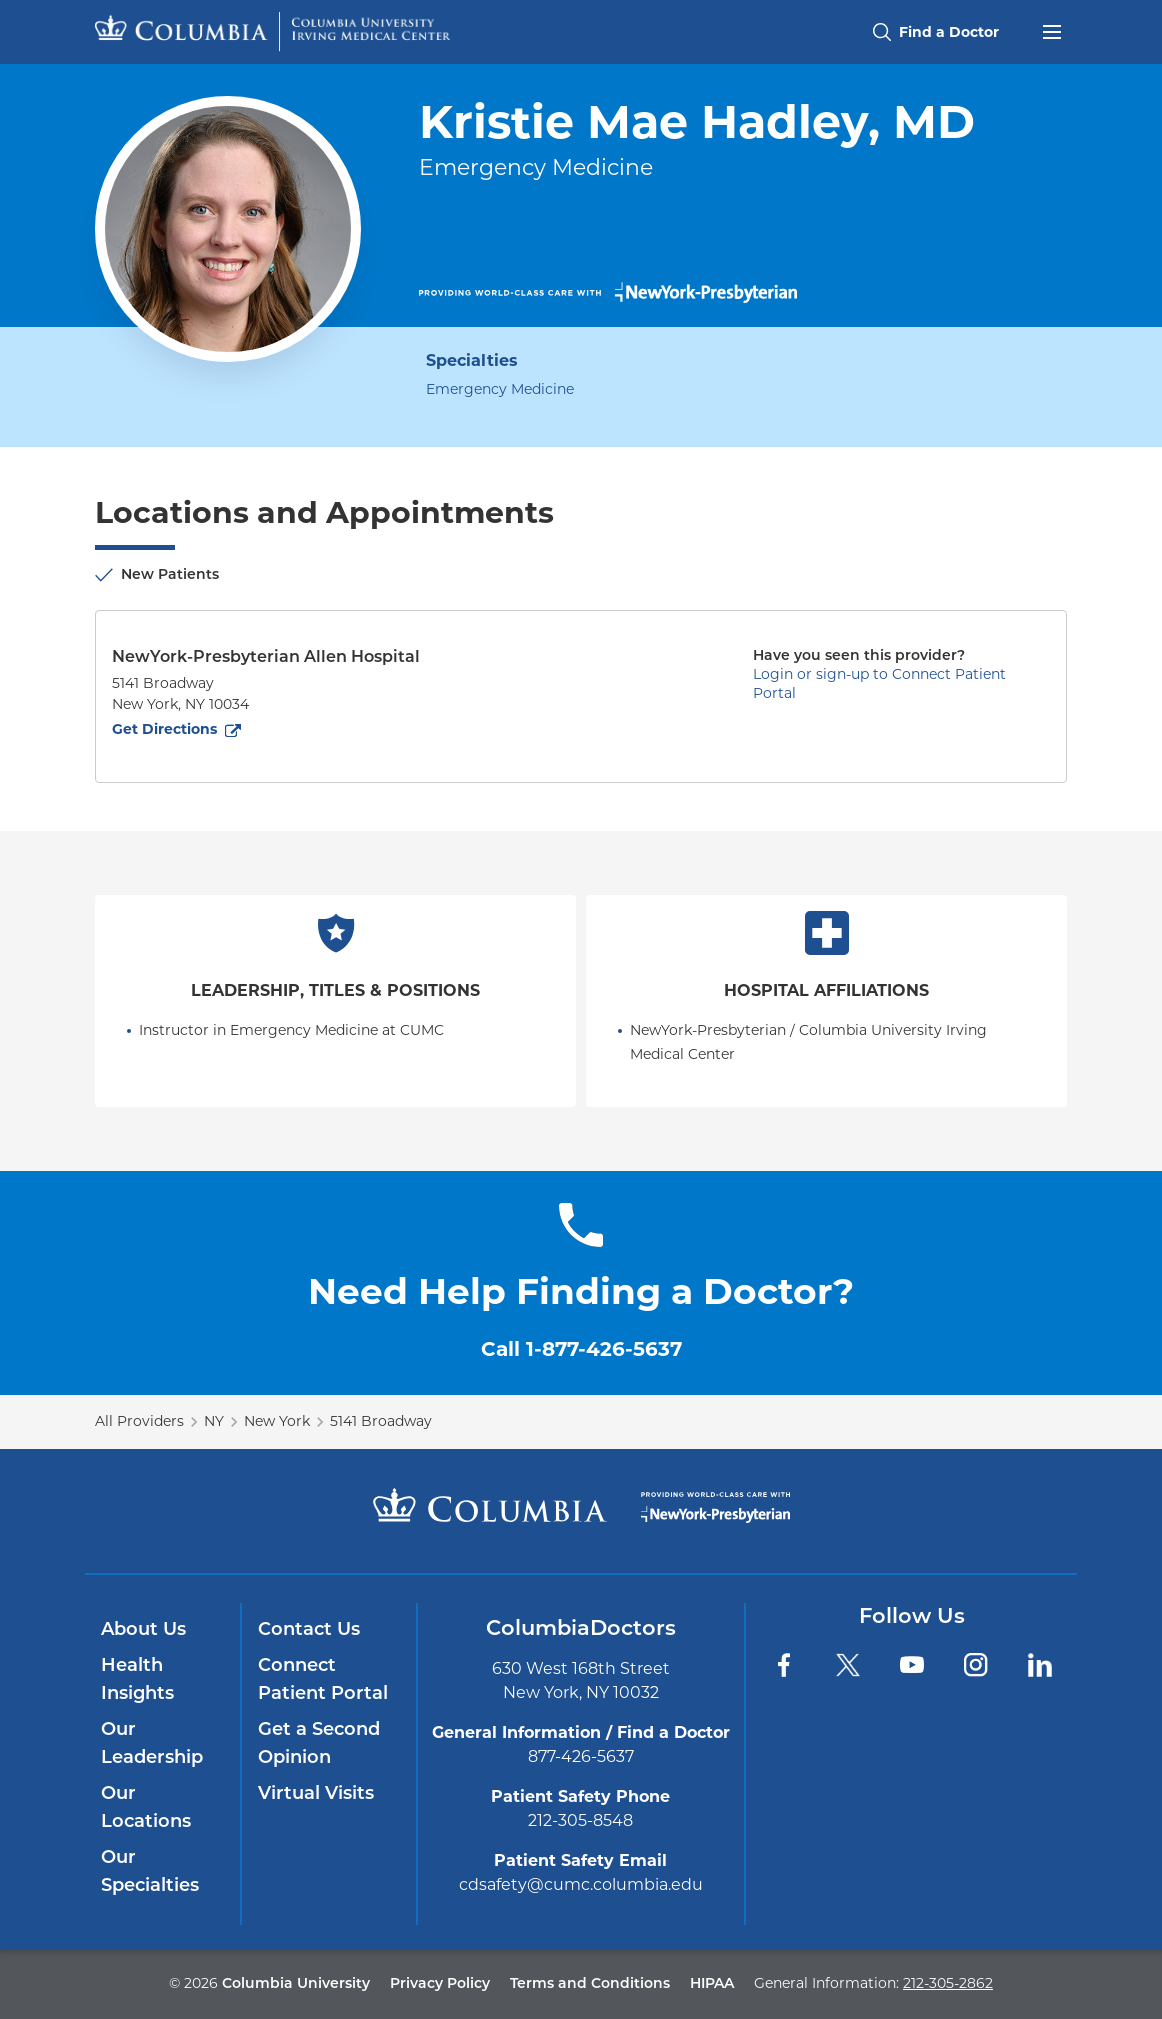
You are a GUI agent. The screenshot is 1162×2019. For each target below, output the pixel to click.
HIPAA (712, 1983)
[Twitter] (848, 1665)
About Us (143, 1629)
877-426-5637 (581, 1756)
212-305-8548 (580, 1820)
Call (581, 1349)
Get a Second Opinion (319, 1743)
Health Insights (137, 1679)
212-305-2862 (948, 1983)
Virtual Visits (316, 1793)
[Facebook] (784, 1665)
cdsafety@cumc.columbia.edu (581, 1884)
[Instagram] (976, 1665)
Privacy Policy (440, 1983)
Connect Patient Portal (323, 1679)
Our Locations (146, 1807)
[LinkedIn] (1040, 1665)
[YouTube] (912, 1665)
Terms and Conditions (590, 1983)
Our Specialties (150, 1871)
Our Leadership (152, 1743)
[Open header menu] (1052, 30)
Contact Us (309, 1629)
